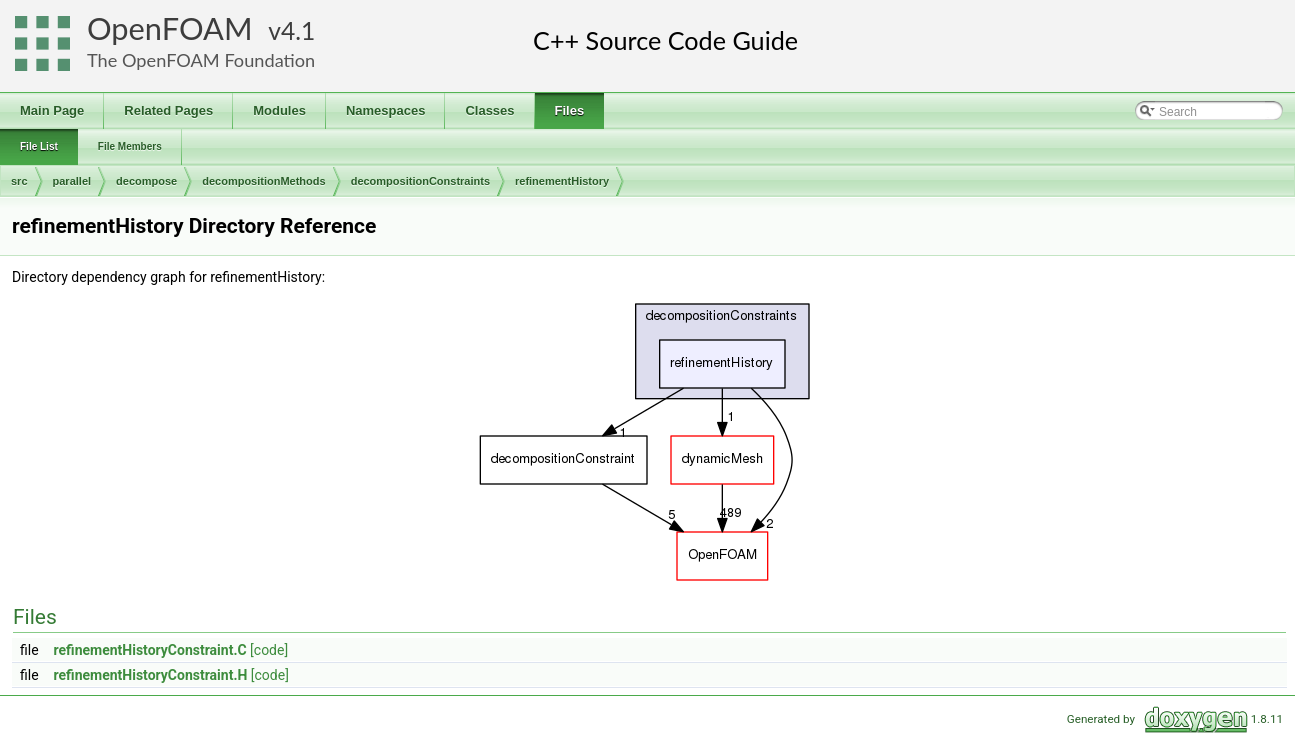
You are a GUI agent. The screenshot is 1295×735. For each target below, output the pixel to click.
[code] (269, 650)
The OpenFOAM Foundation (201, 60)
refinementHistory (562, 181)
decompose (146, 181)
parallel (72, 181)
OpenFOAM (170, 28)
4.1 (298, 30)
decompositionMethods (263, 181)
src (19, 181)
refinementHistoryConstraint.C (150, 650)
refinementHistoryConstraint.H (151, 675)
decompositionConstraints (420, 181)
